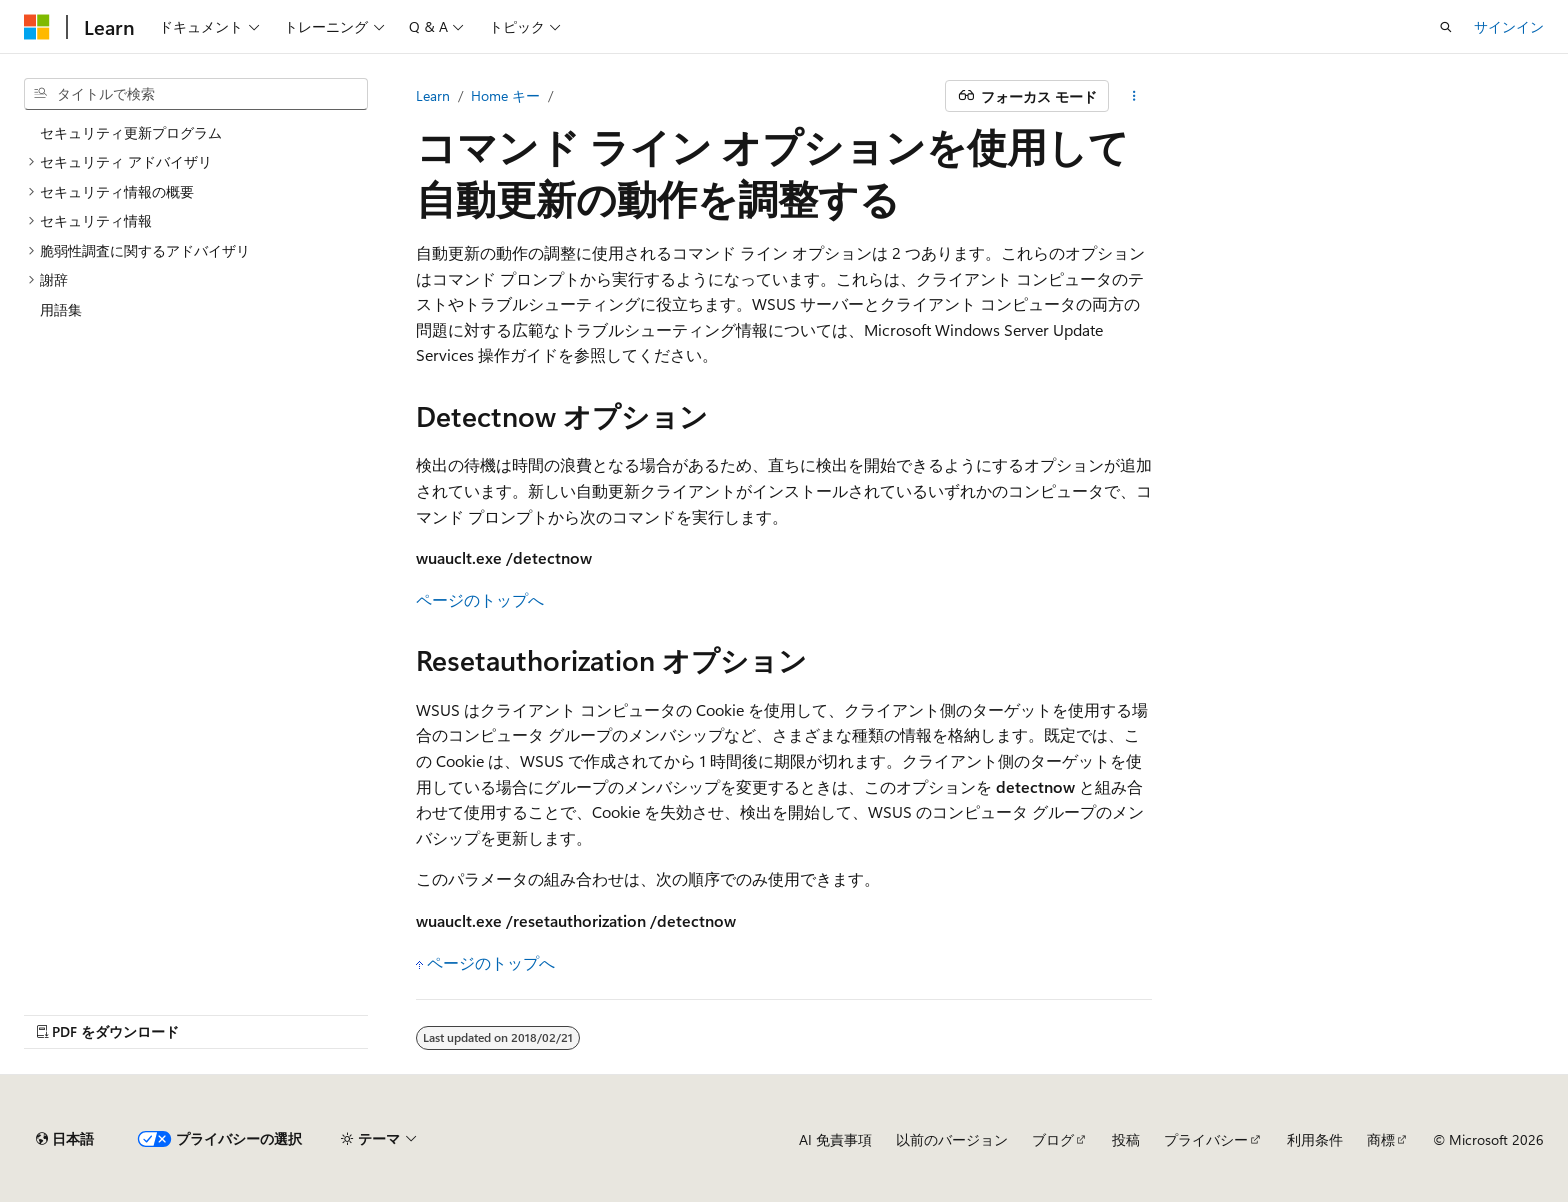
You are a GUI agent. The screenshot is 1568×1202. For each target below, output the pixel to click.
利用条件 (1315, 1139)
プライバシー (1206, 1139)
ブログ (1053, 1139)
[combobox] (196, 94)
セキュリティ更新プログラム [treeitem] (131, 132)
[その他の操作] (1134, 96)
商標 (1381, 1139)
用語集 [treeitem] (61, 309)
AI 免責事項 (835, 1139)
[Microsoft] (37, 27)
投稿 (1126, 1139)
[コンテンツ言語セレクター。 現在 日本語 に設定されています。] (65, 1139)
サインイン (1509, 26)
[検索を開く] (1446, 27)
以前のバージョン (952, 1139)
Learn (433, 95)
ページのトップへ (480, 599)
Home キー (505, 95)
